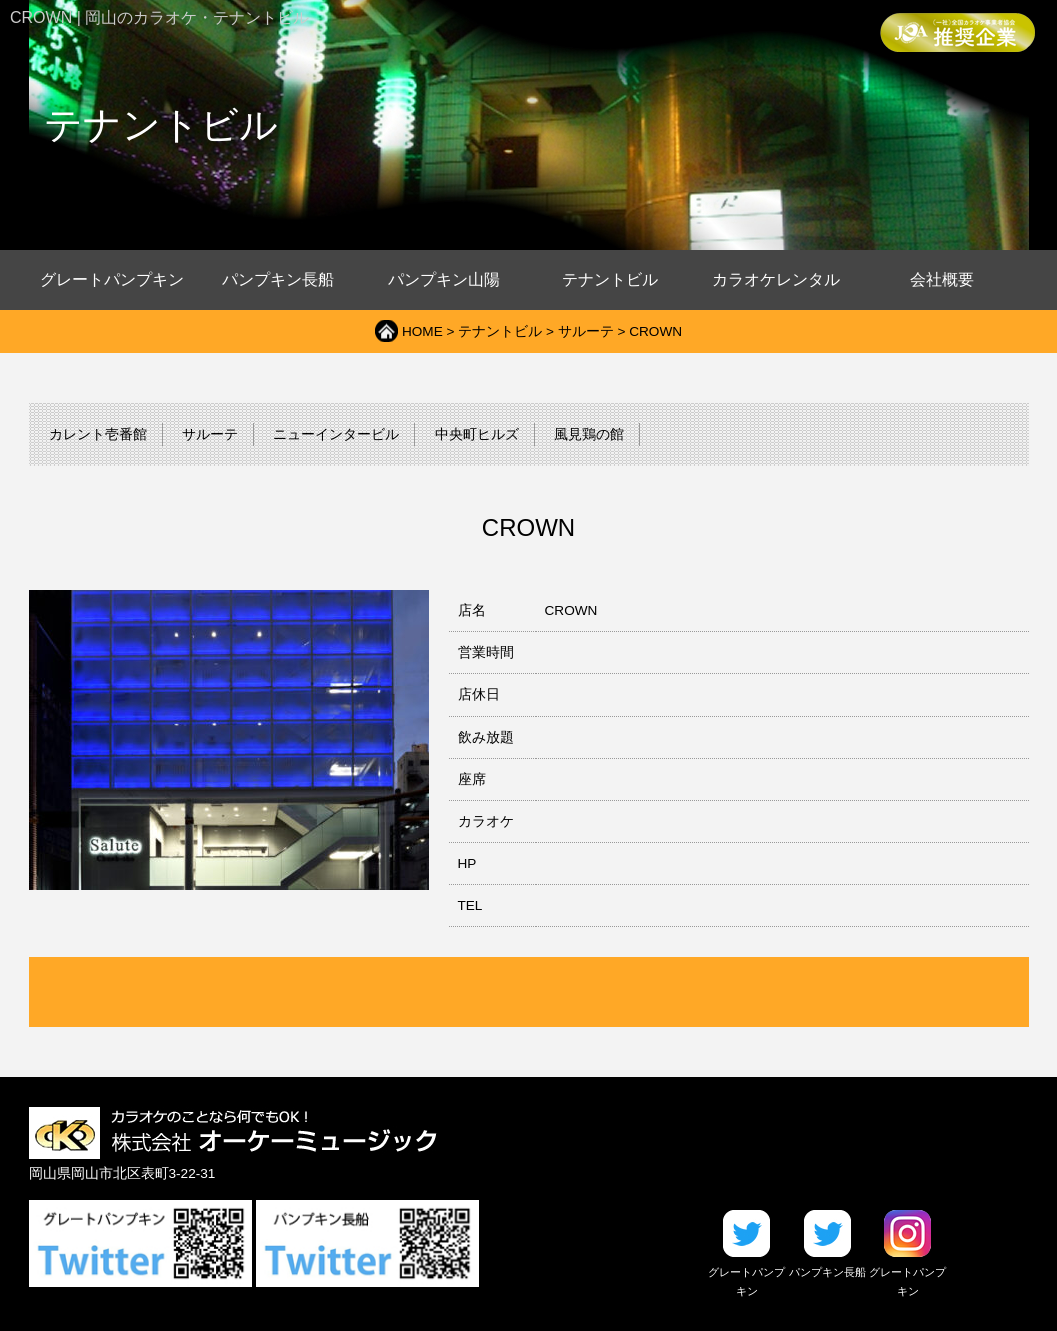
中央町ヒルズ (477, 434)
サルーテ (586, 331)
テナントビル (610, 279)
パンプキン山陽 (444, 279)
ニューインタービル (336, 434)
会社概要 (942, 279)
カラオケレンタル (776, 279)
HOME (422, 331)
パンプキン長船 (278, 279)
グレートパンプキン (112, 279)
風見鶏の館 (589, 434)
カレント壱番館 (98, 434)
